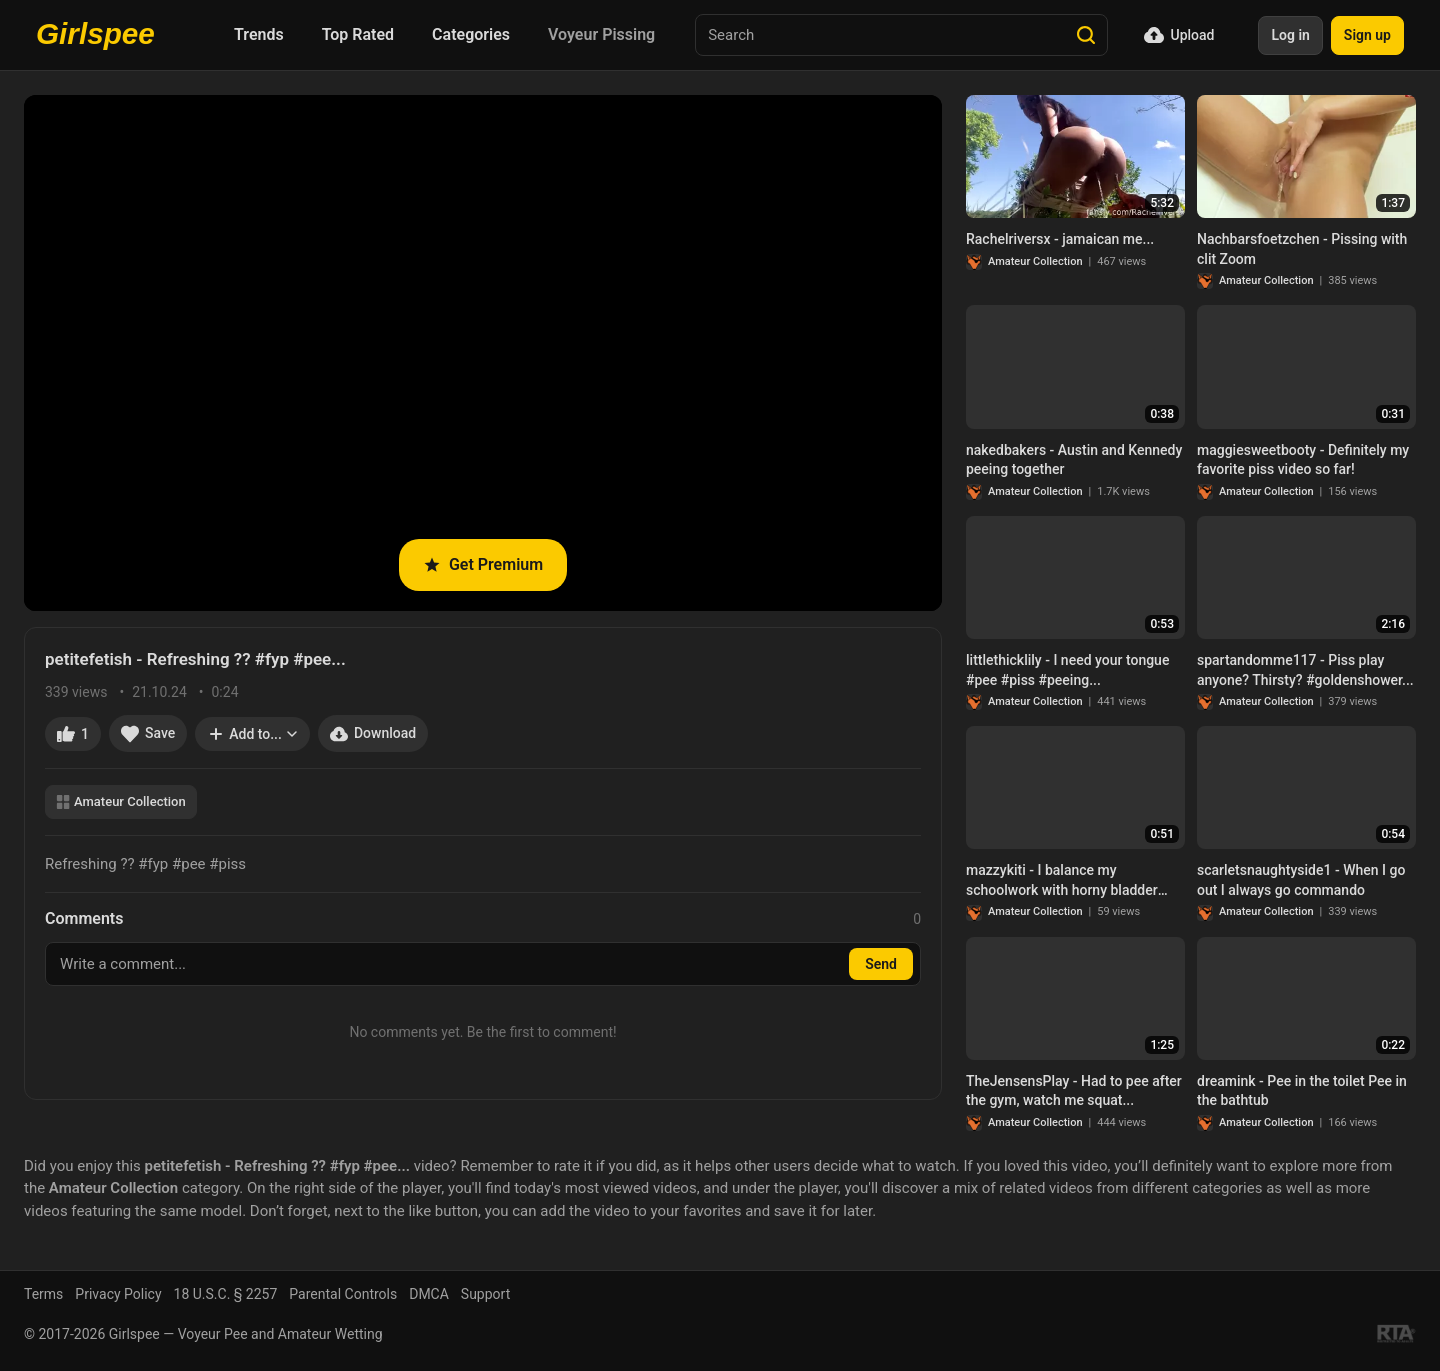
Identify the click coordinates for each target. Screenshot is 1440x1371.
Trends (259, 34)
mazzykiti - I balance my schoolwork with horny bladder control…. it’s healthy (1062, 881)
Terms (43, 1294)
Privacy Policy (118, 1294)
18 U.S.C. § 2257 (226, 1294)
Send (881, 964)
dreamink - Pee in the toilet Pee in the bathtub (1302, 1091)
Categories (471, 34)
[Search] (1086, 35)
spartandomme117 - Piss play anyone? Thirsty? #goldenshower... (1305, 670)
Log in (1290, 35)
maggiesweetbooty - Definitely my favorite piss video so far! (1303, 460)
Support (485, 1294)
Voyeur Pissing (601, 34)
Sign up (1367, 35)
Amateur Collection (121, 801)
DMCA (429, 1294)
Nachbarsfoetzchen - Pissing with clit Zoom (1302, 249)
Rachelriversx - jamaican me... (1060, 239)
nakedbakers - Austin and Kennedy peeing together (1074, 460)
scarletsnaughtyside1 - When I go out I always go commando (1301, 880)
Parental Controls (343, 1294)
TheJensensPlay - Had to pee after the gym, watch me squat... (1074, 1091)
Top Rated (358, 34)
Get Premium (483, 564)
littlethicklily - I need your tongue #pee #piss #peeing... (1067, 670)
